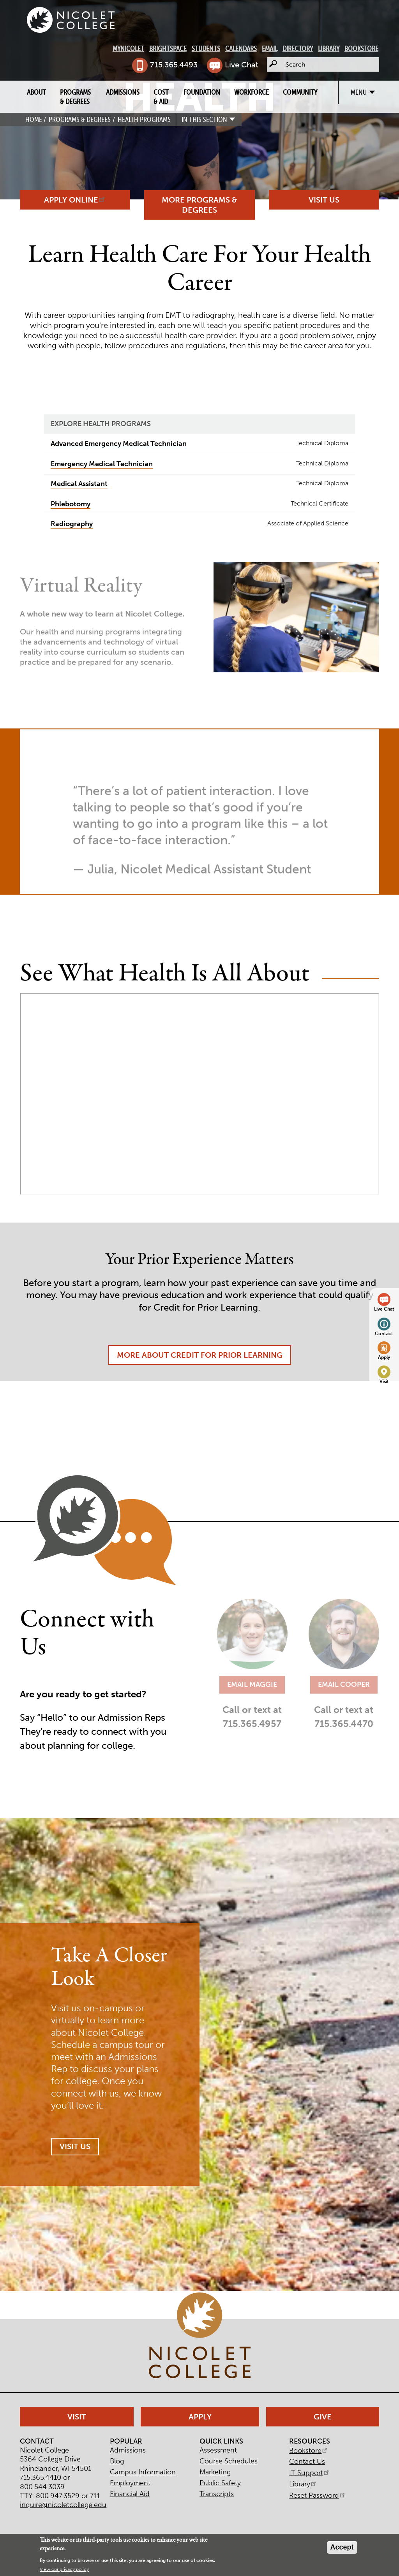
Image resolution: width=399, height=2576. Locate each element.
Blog (117, 2461)
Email (269, 48)
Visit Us (324, 199)
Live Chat (241, 64)
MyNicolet (128, 48)
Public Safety (220, 2483)
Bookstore (361, 48)
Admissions (122, 92)
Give (323, 2416)
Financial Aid (130, 2494)
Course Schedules (229, 2461)
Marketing (215, 2472)
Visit (384, 1381)
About (36, 92)
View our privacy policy (64, 2569)
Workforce (251, 92)
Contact (384, 1333)
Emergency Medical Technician (102, 464)
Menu (359, 92)
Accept (342, 2547)
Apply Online (75, 199)
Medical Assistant (79, 483)
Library (328, 48)
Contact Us (307, 2461)
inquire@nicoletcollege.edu (63, 2504)
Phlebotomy (70, 504)
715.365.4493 (174, 64)
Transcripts (217, 2494)
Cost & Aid (161, 96)
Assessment (218, 2450)
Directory (297, 48)
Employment (130, 2483)
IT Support (309, 2473)
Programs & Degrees (75, 96)
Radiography (72, 524)
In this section (204, 119)
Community (300, 92)
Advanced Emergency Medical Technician (119, 443)
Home (33, 119)
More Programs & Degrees (199, 205)
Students (206, 48)
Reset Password (317, 2495)
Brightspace (168, 48)
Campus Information (143, 2472)
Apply (384, 1357)
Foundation (202, 92)
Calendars (241, 48)
